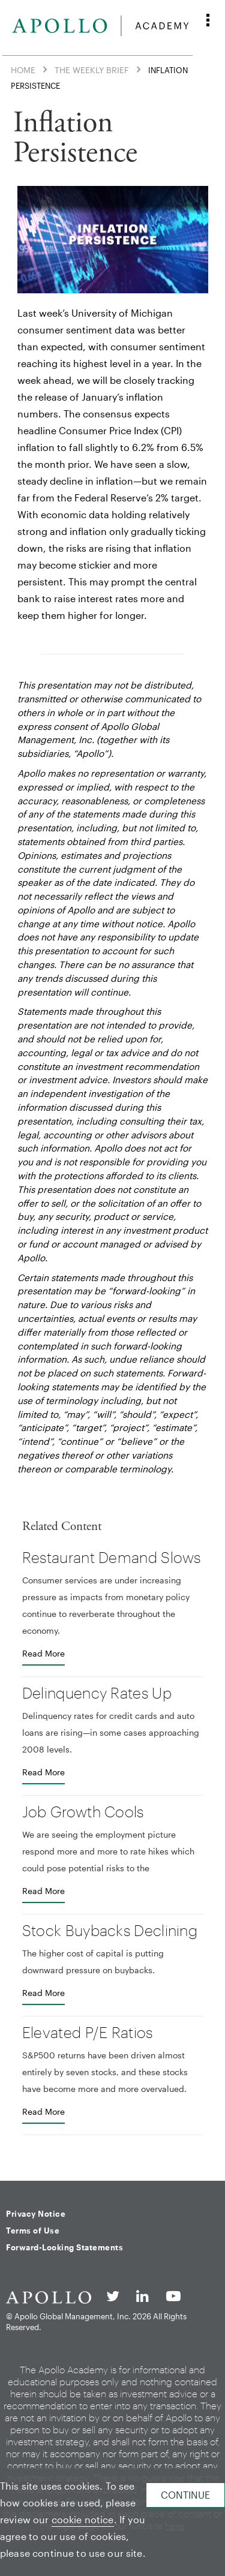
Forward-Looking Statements (64, 2247)
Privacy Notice (35, 2214)
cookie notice (83, 2519)
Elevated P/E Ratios (87, 2032)
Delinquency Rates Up (97, 1693)
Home (23, 69)
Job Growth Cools (83, 1811)
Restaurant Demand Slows (111, 1557)
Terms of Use (32, 2230)
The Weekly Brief (92, 69)
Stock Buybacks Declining (109, 1930)
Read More (43, 1653)
